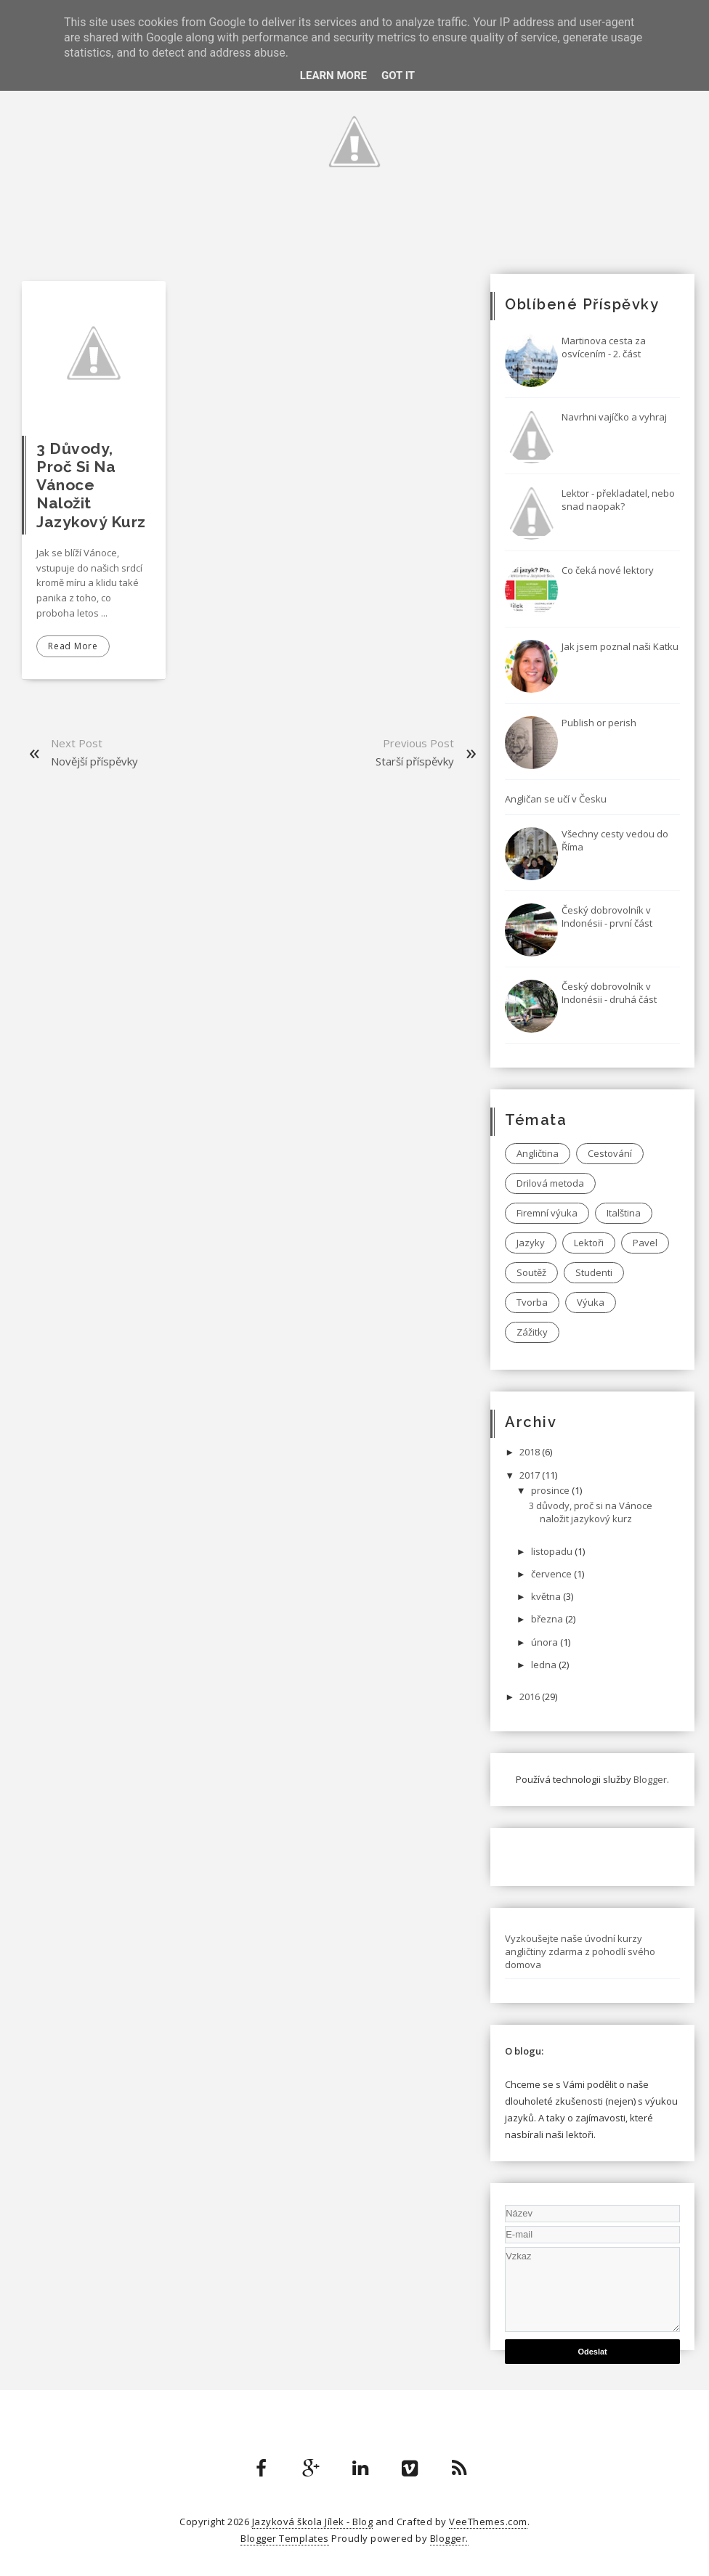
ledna (545, 1664)
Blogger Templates (284, 2538)
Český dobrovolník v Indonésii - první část (607, 916)
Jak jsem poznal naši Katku (620, 646)
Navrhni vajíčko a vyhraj (614, 416)
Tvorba (532, 1302)
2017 (530, 1475)
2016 (530, 1696)
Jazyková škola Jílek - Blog (312, 2521)
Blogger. (449, 2538)
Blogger (650, 1779)
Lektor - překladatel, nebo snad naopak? (618, 500)
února (545, 1642)
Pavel (645, 1242)
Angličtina (537, 1153)
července (552, 1573)
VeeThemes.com (488, 2521)
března (548, 1618)
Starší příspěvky (415, 761)
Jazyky (530, 1242)
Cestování (610, 1153)
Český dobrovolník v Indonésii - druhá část (609, 993)
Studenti (593, 1272)
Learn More (333, 75)
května (547, 1596)
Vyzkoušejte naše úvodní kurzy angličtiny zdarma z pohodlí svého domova (580, 1951)
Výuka (590, 1302)
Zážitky (532, 1331)
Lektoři (589, 1242)
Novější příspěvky (94, 761)
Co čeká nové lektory (608, 570)
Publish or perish (599, 722)
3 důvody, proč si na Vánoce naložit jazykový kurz (91, 485)
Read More (73, 646)
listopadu (553, 1551)
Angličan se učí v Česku (556, 798)
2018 (530, 1451)
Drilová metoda (550, 1183)
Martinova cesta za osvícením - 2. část (604, 347)
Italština (624, 1212)
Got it (398, 75)
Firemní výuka (547, 1212)
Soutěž (531, 1272)
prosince (551, 1490)
